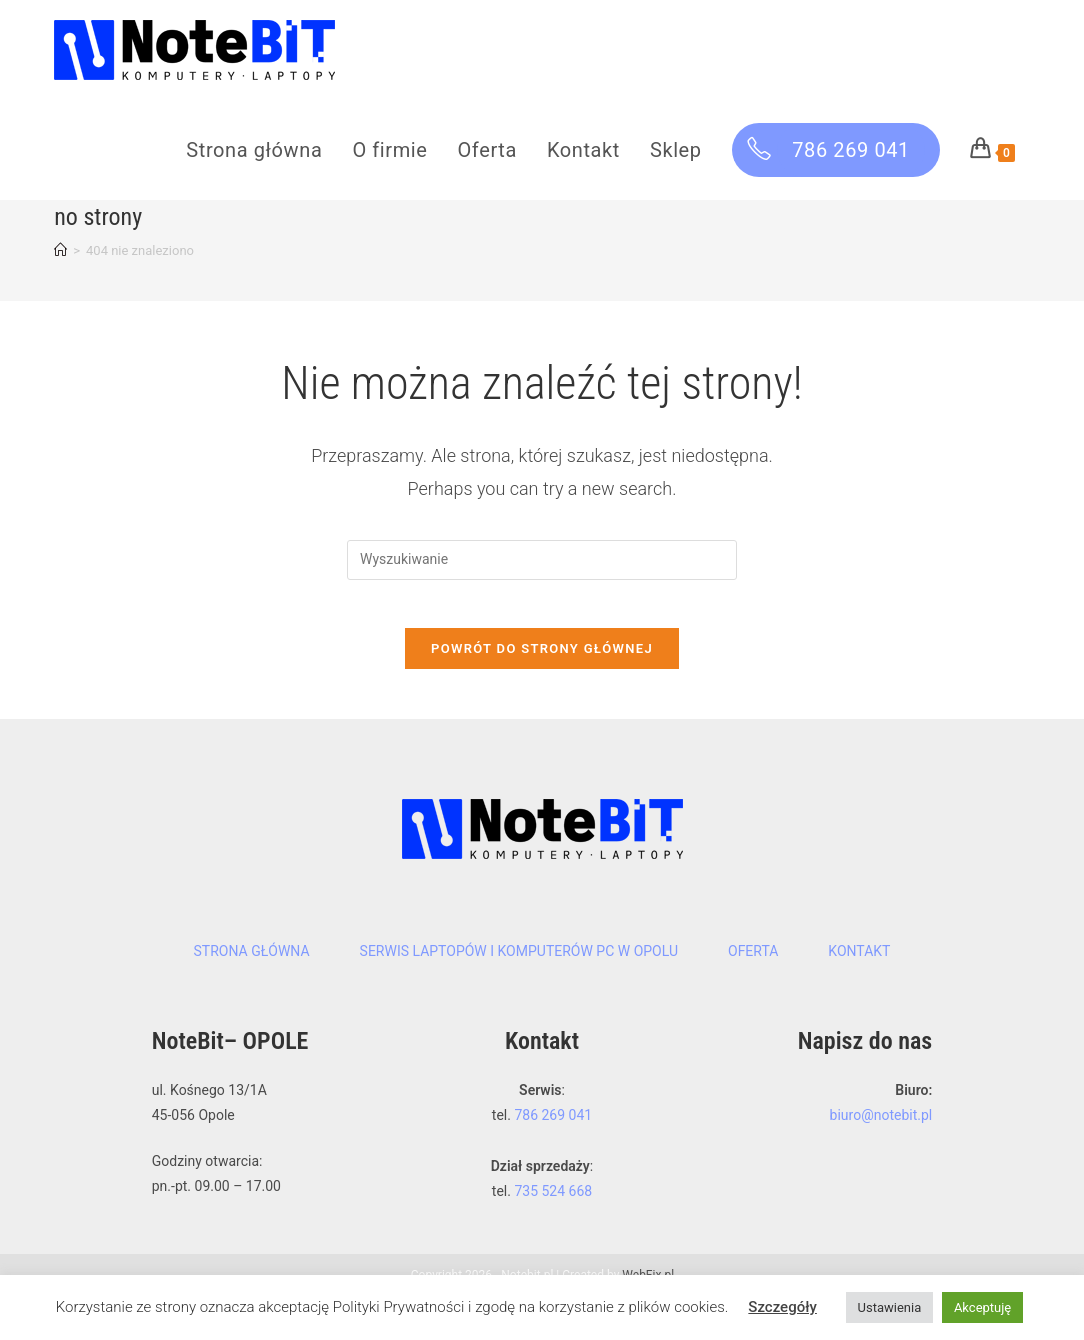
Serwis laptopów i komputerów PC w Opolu (519, 996)
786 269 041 (553, 1160)
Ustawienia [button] (890, 1307)
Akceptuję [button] (982, 1307)
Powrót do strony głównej (542, 693)
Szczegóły (782, 1307)
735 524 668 (553, 1235)
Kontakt (859, 996)
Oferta (753, 996)
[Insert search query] (542, 593)
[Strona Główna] (60, 283)
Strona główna (252, 996)
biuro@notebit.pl (881, 1160)
